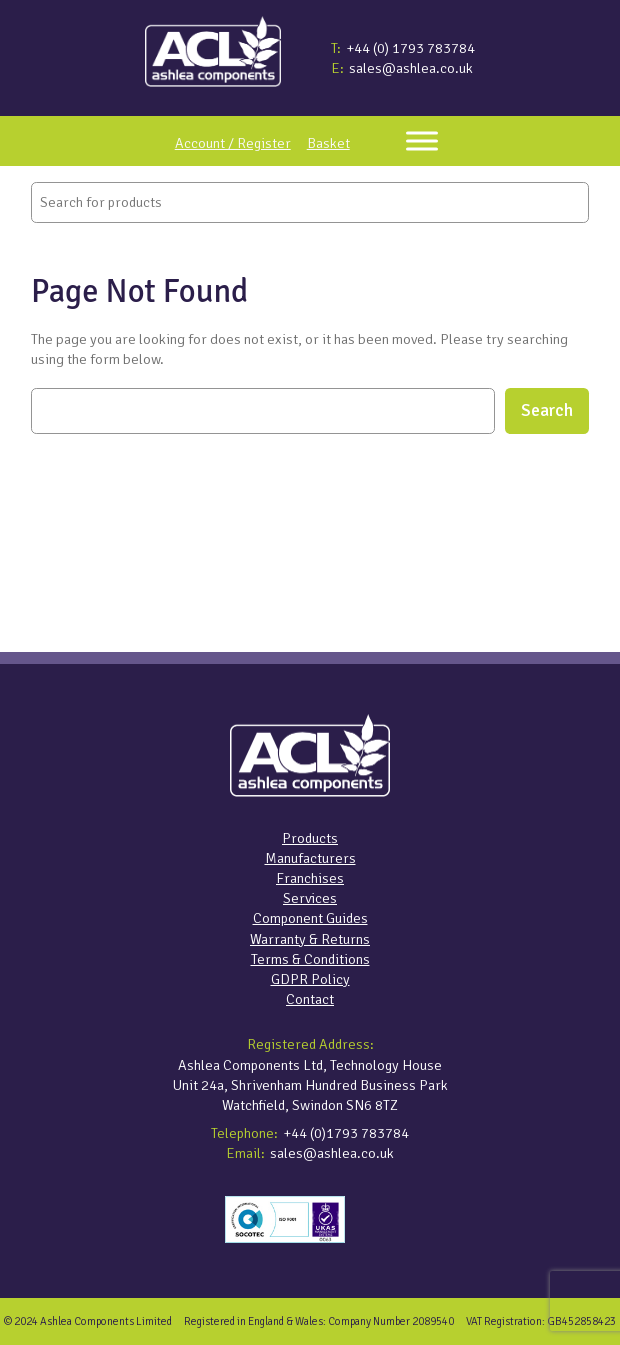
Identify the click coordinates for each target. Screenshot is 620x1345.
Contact (310, 999)
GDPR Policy (310, 979)
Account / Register (233, 143)
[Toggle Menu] (422, 141)
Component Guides (310, 918)
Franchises (310, 878)
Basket (328, 143)
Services (310, 898)
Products (310, 838)
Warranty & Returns (310, 939)
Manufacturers (310, 858)
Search (547, 410)
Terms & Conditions (310, 959)
